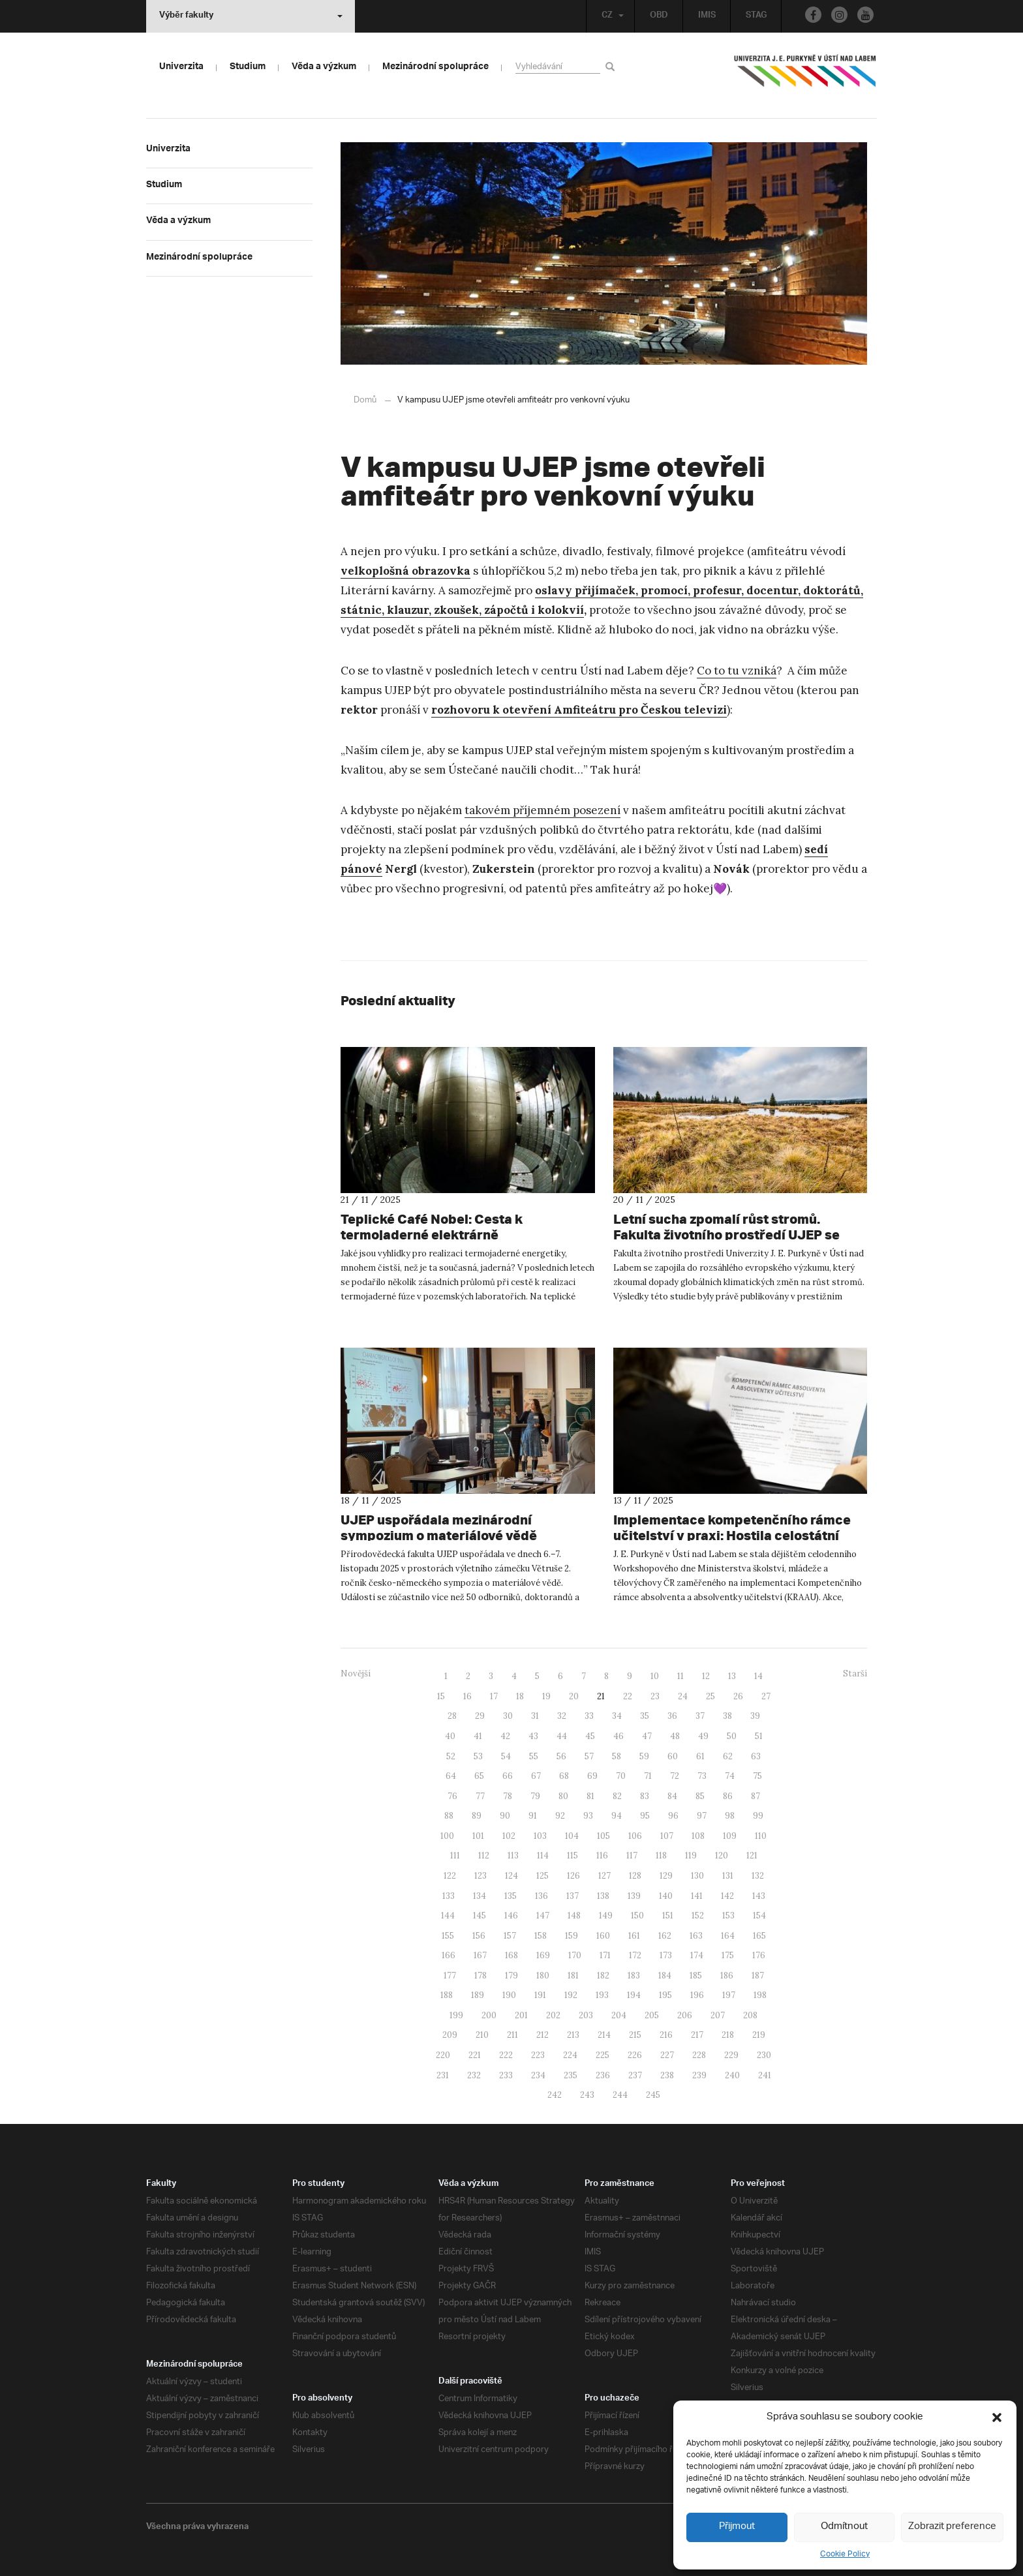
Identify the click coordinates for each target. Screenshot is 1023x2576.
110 (761, 1835)
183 (634, 1974)
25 (710, 1695)
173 (666, 1954)
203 (586, 2014)
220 (443, 2054)
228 (699, 2054)
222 (506, 2054)
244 (620, 2094)
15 (441, 1695)
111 (455, 1854)
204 (618, 2014)
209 (449, 2034)
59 (644, 1755)
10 (654, 1675)
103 (540, 1835)
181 (573, 1974)
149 (606, 1914)
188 (446, 1994)
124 (511, 1875)
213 (573, 2034)
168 (511, 1954)
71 (648, 1775)
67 (536, 1775)
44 (562, 1735)
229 (731, 2054)
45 (590, 1735)
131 (727, 1875)
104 (572, 1835)
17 (494, 1695)
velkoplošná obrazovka (405, 570)
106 (635, 1835)
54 (506, 1755)
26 (738, 1695)
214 (604, 2034)
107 (666, 1835)
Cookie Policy (845, 2553)
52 (450, 1755)
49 (703, 1735)
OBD (656, 16)
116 (602, 1854)
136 (541, 1895)
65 (479, 1775)
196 (697, 1994)
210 (482, 2034)
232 (474, 2074)
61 (700, 1755)
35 (644, 1715)
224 (570, 2054)
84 (672, 1795)
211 (512, 2034)
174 (696, 1954)
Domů (365, 399)
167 (480, 1954)
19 (546, 1695)
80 (563, 1795)
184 (664, 1974)
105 (603, 1835)
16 (467, 1695)
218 (728, 2034)
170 (574, 1954)
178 (480, 1974)
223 (538, 2054)
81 (590, 1795)
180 (542, 1974)
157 (510, 1935)
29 (480, 1715)
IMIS (705, 16)
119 (691, 1854)
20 (574, 1695)
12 (706, 1675)
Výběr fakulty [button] (251, 16)
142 (727, 1895)
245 (653, 2094)
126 (573, 1875)
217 (697, 2034)
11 (680, 1675)
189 (477, 1994)
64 (451, 1775)
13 (732, 1675)
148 (574, 1914)
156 (478, 1935)
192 (570, 1994)
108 (698, 1835)
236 (603, 2074)
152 (698, 1914)
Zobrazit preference (952, 2526)
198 (760, 1994)
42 (505, 1735)
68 (564, 1775)
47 (647, 1735)
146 (511, 1914)
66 (507, 1775)
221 (474, 2054)
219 (758, 2034)
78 (507, 1795)
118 (661, 1854)
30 (508, 1715)
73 (702, 1775)
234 (538, 2074)
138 (603, 1895)
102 (508, 1835)
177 (450, 1974)
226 (635, 2054)
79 (535, 1795)
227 (667, 2054)
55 (533, 1755)
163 (696, 1935)
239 (699, 2074)
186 (726, 1974)
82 (617, 1795)
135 (510, 1895)
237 (635, 2074)
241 (764, 2074)
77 (480, 1795)
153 (728, 1914)
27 (766, 1695)
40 (450, 1735)
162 (664, 1935)
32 (561, 1715)
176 (758, 1954)
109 (730, 1835)
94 (616, 1815)
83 (644, 1795)
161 (634, 1935)
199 (456, 2014)
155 (448, 1935)
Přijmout (737, 2526)
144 (448, 1914)
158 (540, 1935)
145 (479, 1914)
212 (542, 2034)
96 (673, 1815)
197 (728, 1994)
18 (520, 1695)
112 (483, 1854)
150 (637, 1914)
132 (758, 1875)
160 (603, 1935)
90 (505, 1815)
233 (506, 2074)
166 (448, 1954)
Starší (855, 1672)
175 (728, 1954)
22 (627, 1695)
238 (667, 2074)
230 (764, 2054)
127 (604, 1875)
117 (631, 1854)
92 (560, 1815)
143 (758, 1895)
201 (521, 2014)
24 (683, 1695)
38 (727, 1715)
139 (634, 1895)
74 (730, 1775)
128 (635, 1875)
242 (554, 2094)
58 (616, 1755)
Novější (356, 1672)
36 (672, 1715)
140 (666, 1895)
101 (478, 1835)
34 (617, 1715)
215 (635, 2034)
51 (759, 1735)
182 (603, 1974)
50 (732, 1735)
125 (542, 1875)
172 (635, 1954)
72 (674, 1775)
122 (450, 1875)
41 (478, 1735)
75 (757, 1775)
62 (728, 1755)
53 (478, 1755)
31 (535, 1715)
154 (759, 1914)
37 (700, 1715)
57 (589, 1755)
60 (672, 1755)
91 (532, 1815)
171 (605, 1954)
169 (543, 1954)
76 (452, 1795)
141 (697, 1895)
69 (592, 1775)
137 (572, 1895)
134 (479, 1895)
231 (442, 2074)
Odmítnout (845, 2526)
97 (702, 1815)
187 (758, 1974)
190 (509, 1994)
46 (618, 1735)
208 (750, 2014)
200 (488, 2014)
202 (553, 2014)
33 (589, 1715)
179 (511, 1974)
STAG (754, 16)
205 (652, 2014)
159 (571, 1935)
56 (561, 1755)
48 (675, 1735)
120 (721, 1854)
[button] (996, 2417)
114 (543, 1854)
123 (480, 1875)
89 (476, 1815)
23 (655, 1695)
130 (697, 1875)
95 (645, 1815)
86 (728, 1795)
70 (621, 1775)
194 (634, 1994)
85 (700, 1795)
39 (755, 1715)
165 (759, 1935)
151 (667, 1914)
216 (666, 2034)
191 (540, 1994)
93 (588, 1815)
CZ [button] (609, 16)
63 (756, 1755)
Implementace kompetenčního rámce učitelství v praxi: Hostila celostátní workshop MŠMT (716, 1535)
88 (448, 1815)
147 (542, 1914)
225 (602, 2054)
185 (696, 1974)
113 (513, 1854)
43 (533, 1735)
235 (570, 2074)
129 (666, 1875)
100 (447, 1835)
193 (602, 1994)
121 (751, 1854)
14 (758, 1675)
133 (448, 1895)
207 (717, 2014)
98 (730, 1815)
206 (684, 2014)
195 (665, 1994)
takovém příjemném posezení (542, 809)
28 (452, 1715)
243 (587, 2094)
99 (758, 1815)
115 (572, 1854)
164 (728, 1935)
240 (732, 2074)
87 (755, 1795)
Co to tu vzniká (736, 670)
